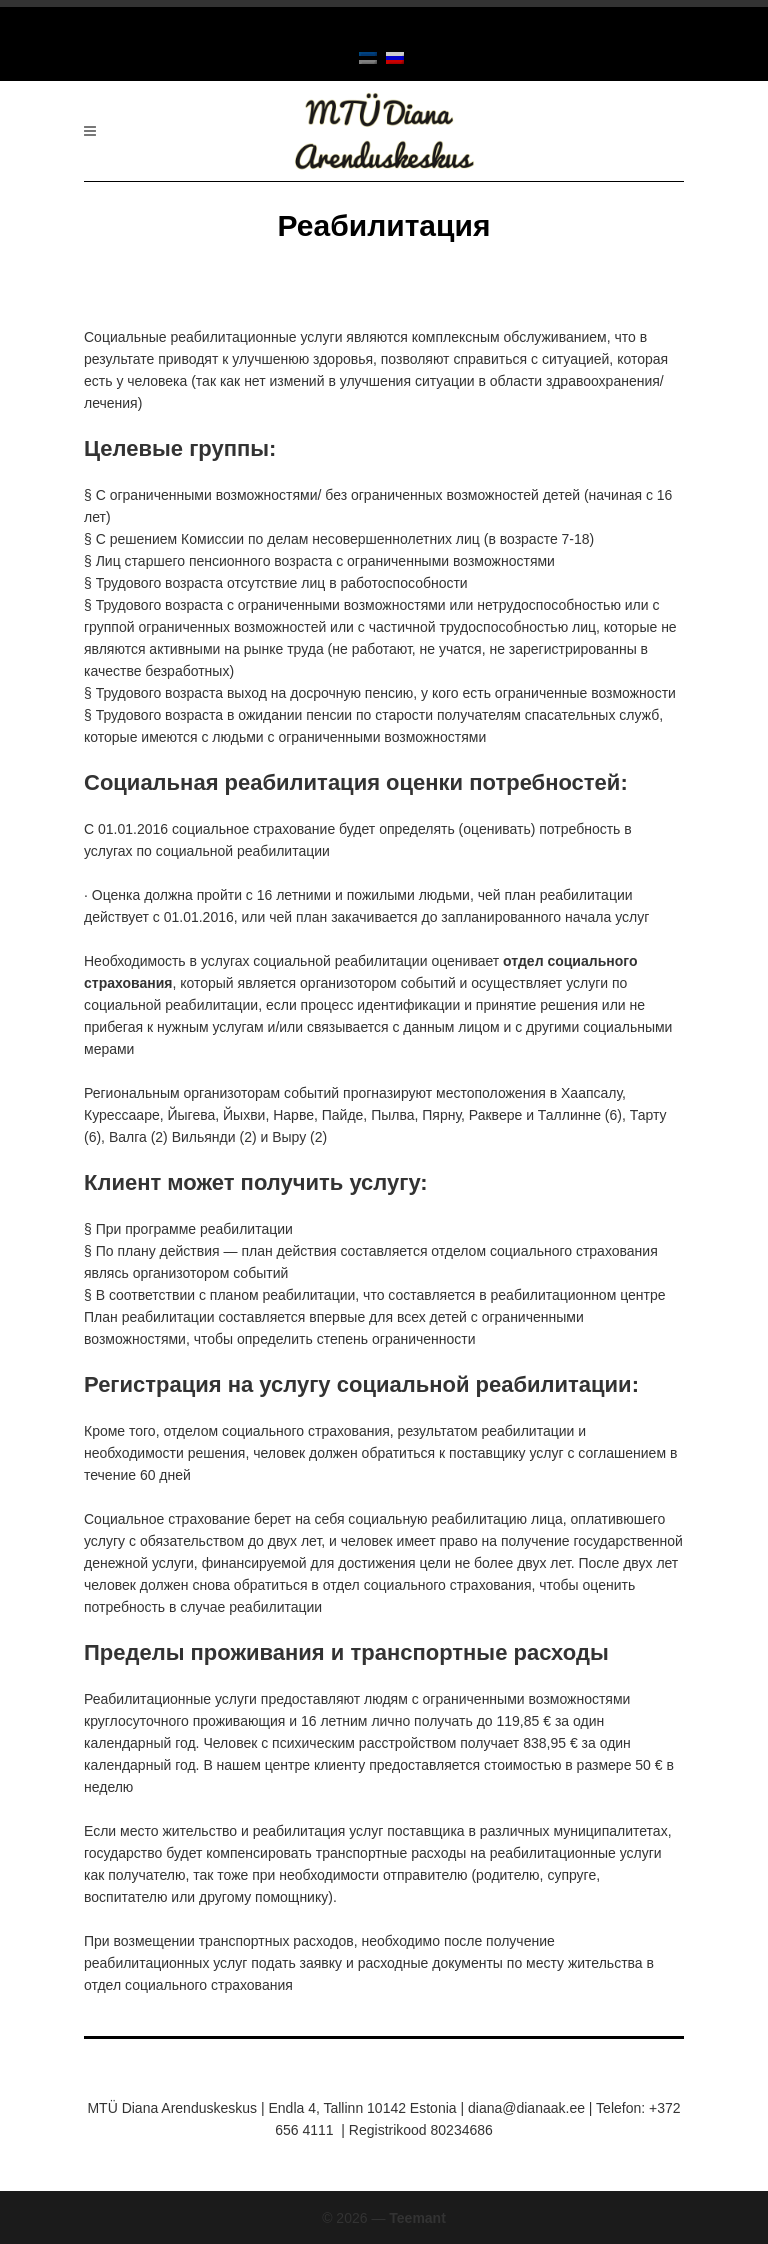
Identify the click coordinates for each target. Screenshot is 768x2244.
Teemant (417, 2218)
